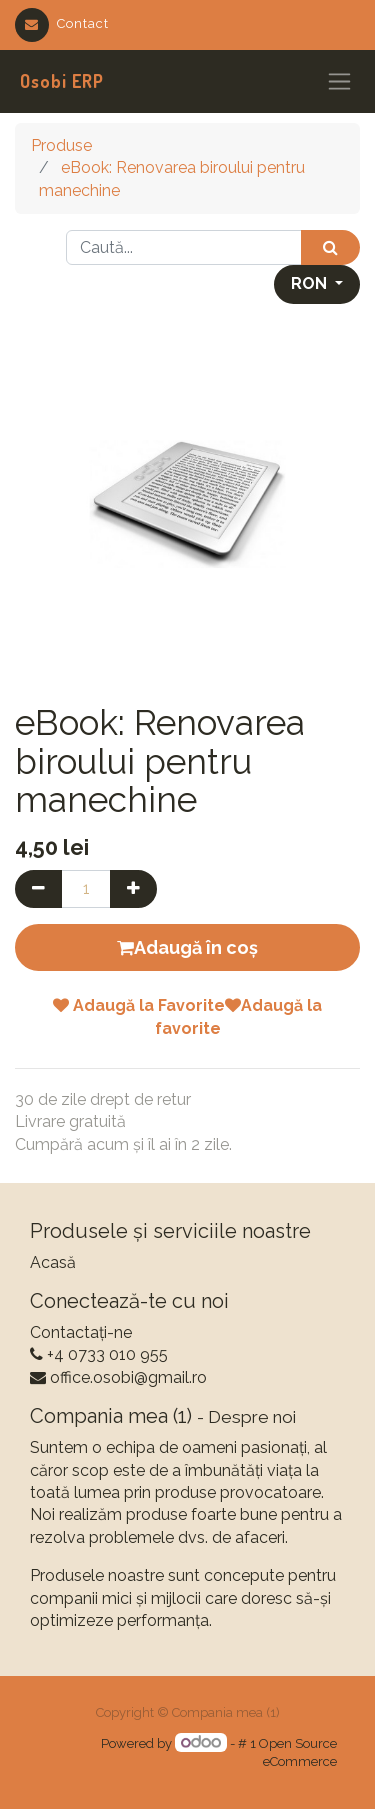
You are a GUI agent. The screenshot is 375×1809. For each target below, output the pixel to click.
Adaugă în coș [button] (187, 947)
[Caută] (330, 247)
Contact (62, 23)
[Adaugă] (133, 889)
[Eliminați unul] (38, 889)
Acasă (53, 1262)
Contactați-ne (81, 1332)
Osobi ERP (62, 81)
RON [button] (311, 283)
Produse (61, 145)
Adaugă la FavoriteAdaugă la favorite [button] (187, 1016)
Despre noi (252, 1417)
